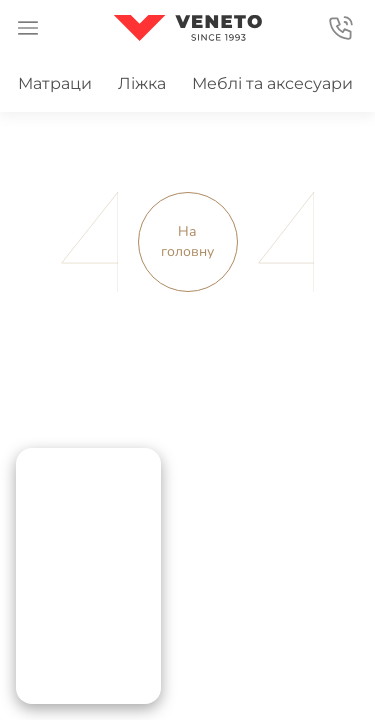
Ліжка (142, 83)
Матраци (55, 83)
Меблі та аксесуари (272, 83)
